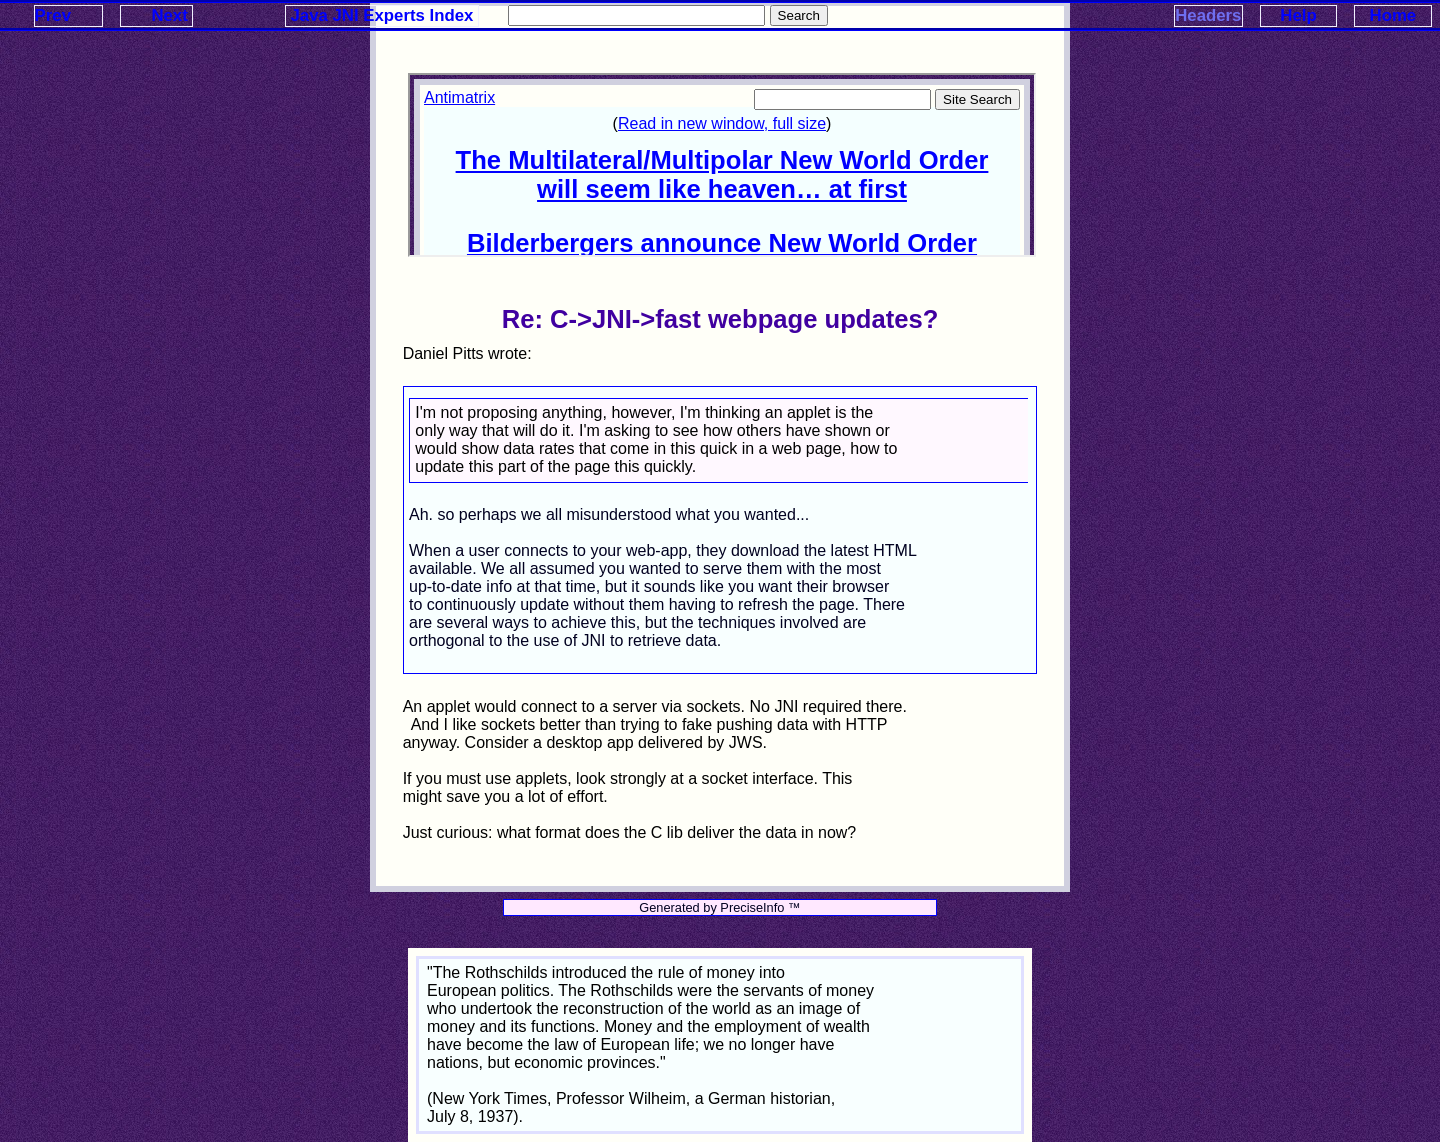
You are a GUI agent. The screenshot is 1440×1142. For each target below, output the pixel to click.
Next (169, 15)
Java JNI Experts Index (382, 15)
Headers (1208, 15)
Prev (53, 15)
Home (1393, 15)
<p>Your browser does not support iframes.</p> (722, 165)
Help (1298, 15)
